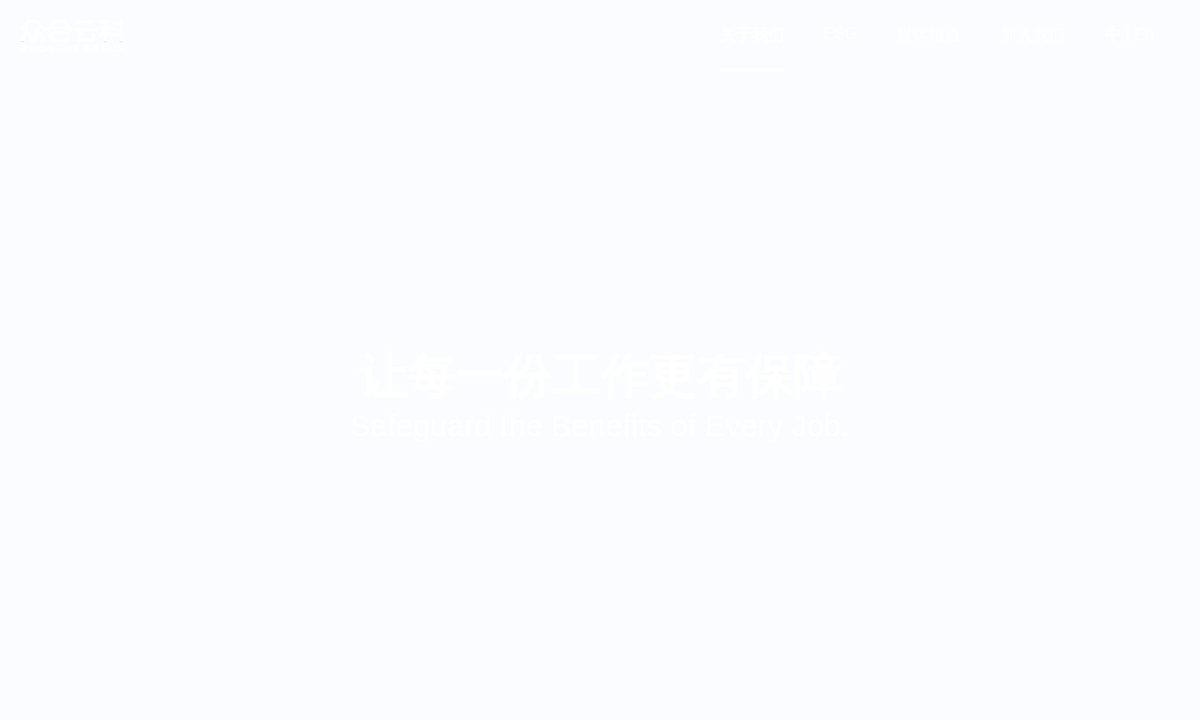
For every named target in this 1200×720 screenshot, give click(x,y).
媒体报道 (929, 34)
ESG (841, 33)
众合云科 (72, 36)
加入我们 (1033, 34)
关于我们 (752, 34)
